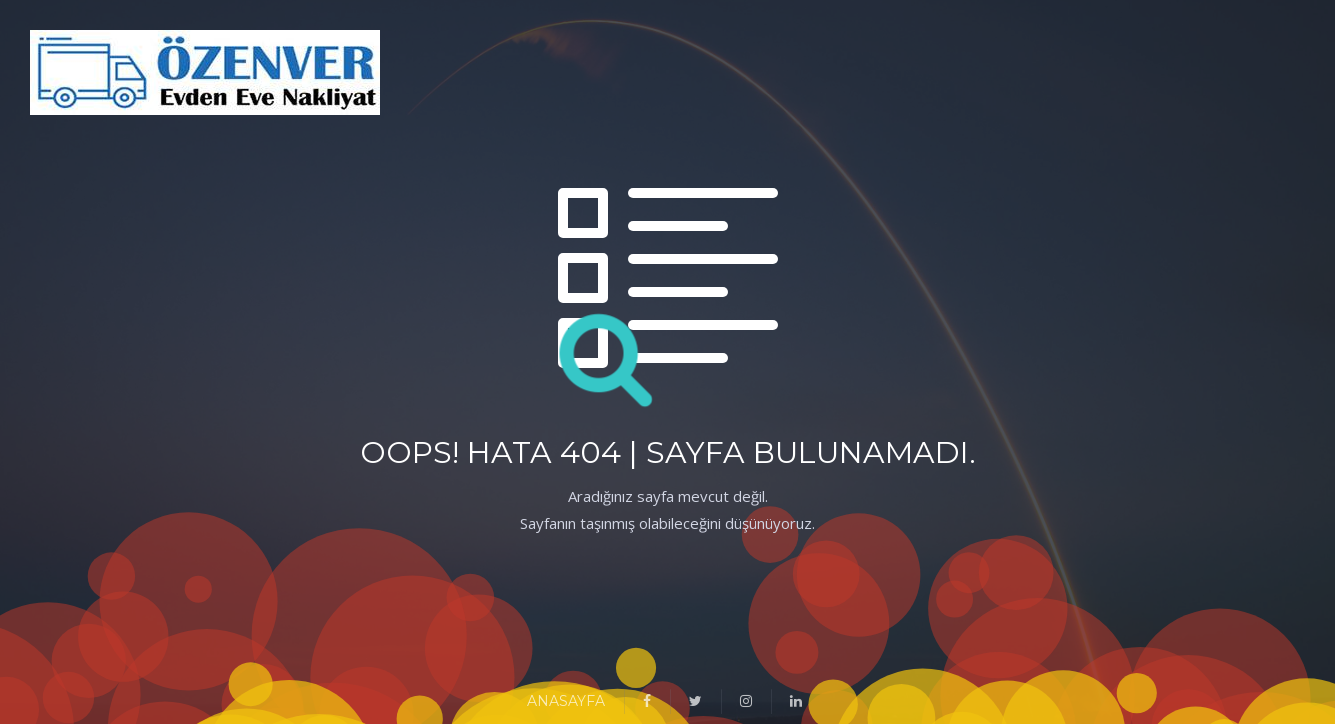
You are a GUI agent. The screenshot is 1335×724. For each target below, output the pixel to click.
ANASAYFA (566, 701)
